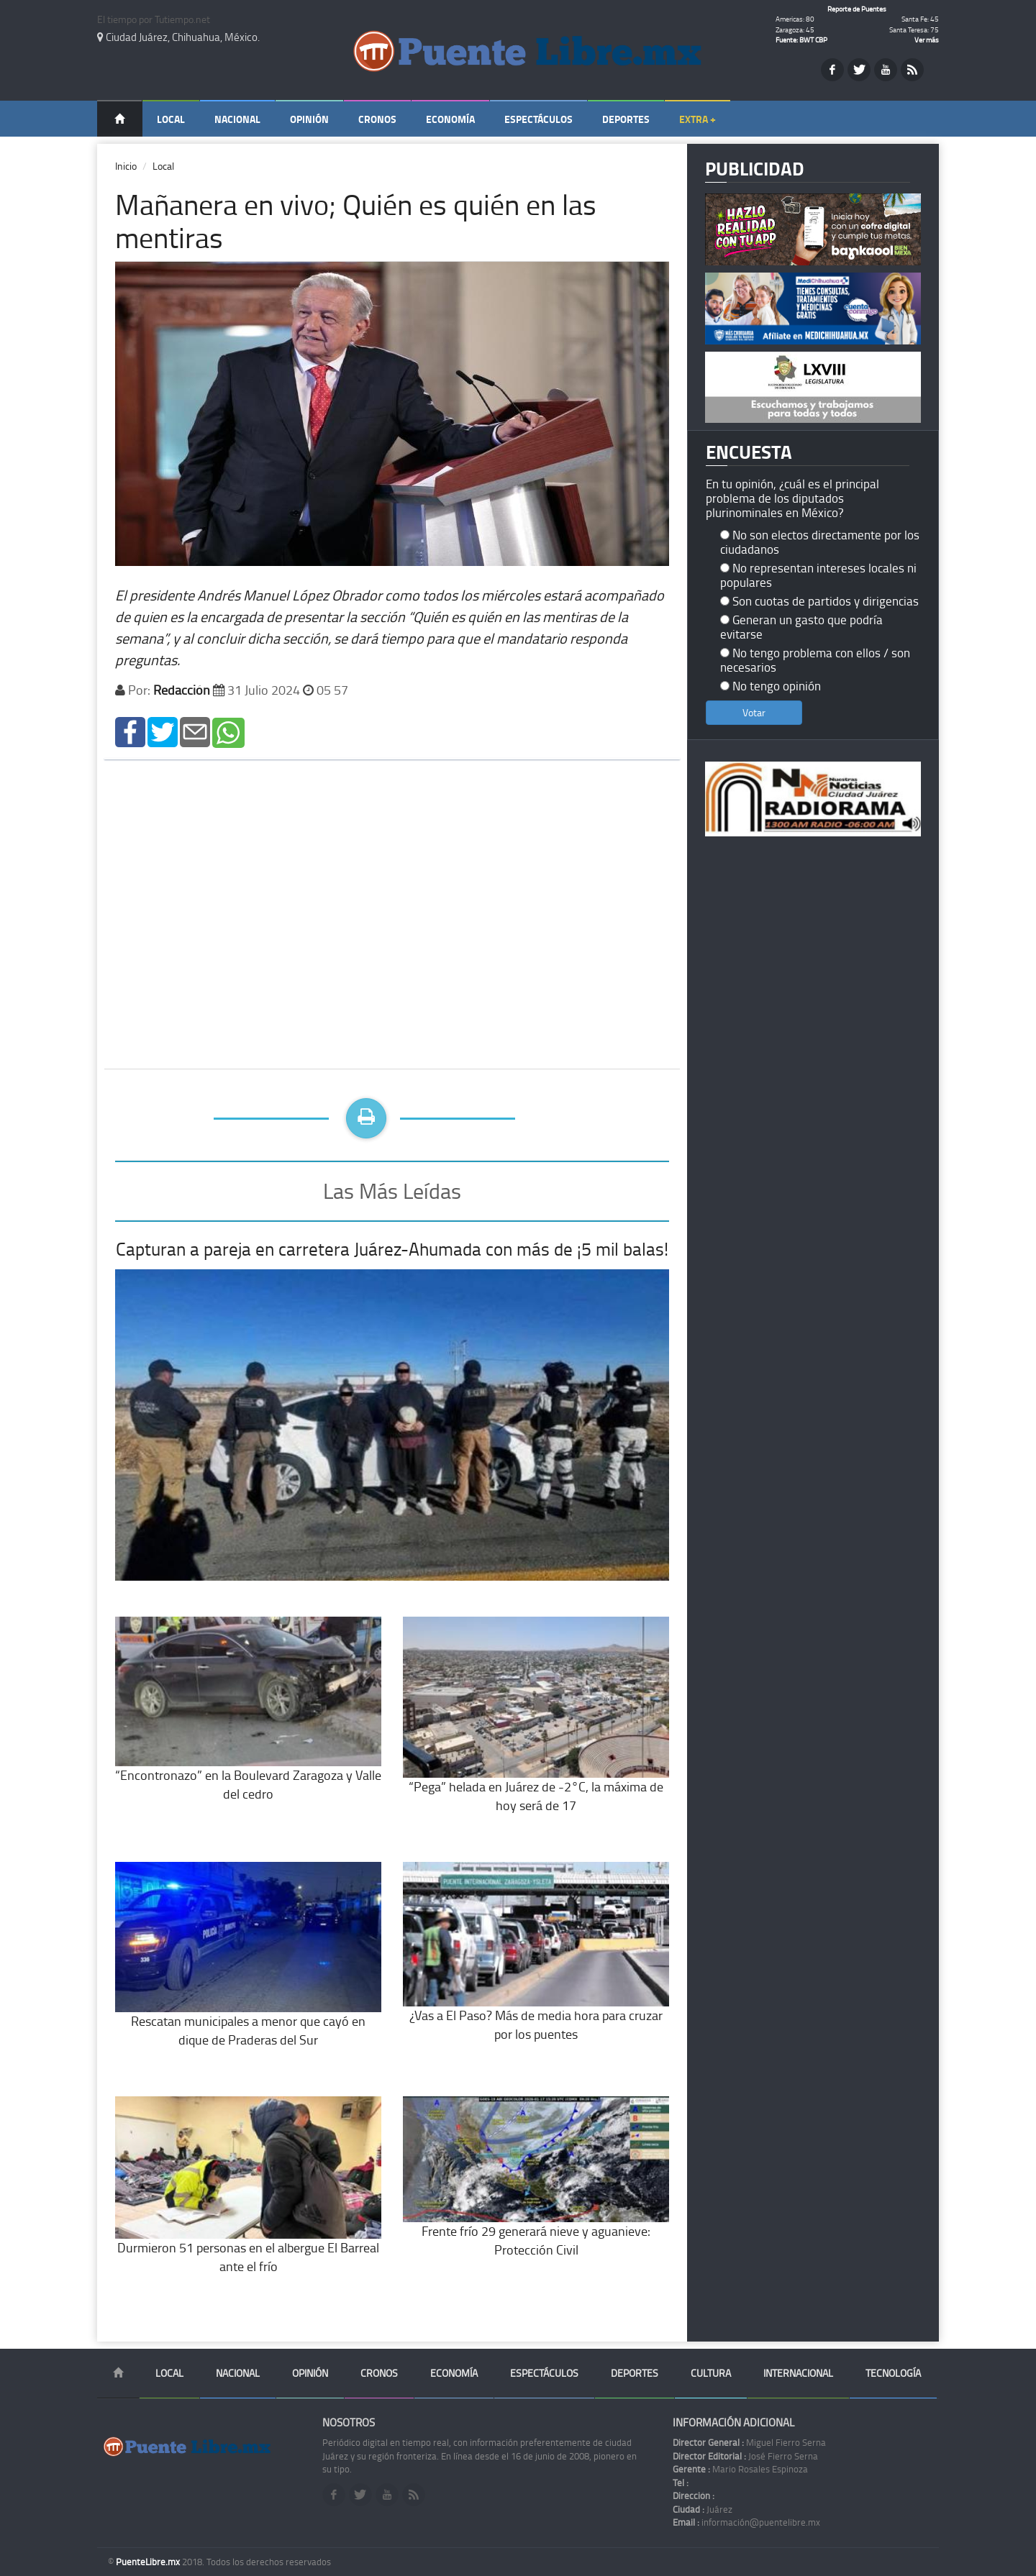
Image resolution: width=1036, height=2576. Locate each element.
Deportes (626, 119)
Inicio (126, 166)
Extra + (697, 119)
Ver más (926, 40)
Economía (450, 119)
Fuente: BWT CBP (801, 40)
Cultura (711, 2373)
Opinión (309, 119)
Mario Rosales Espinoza (740, 2468)
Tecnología (893, 2373)
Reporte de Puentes (856, 9)
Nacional (237, 119)
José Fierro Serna (745, 2455)
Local (171, 119)
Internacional (798, 2373)
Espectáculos (538, 119)
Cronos (377, 119)
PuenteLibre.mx (149, 2561)
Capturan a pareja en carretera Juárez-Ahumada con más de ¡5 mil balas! (392, 1248)
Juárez (702, 2509)
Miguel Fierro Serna (749, 2442)
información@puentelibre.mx (746, 2522)
